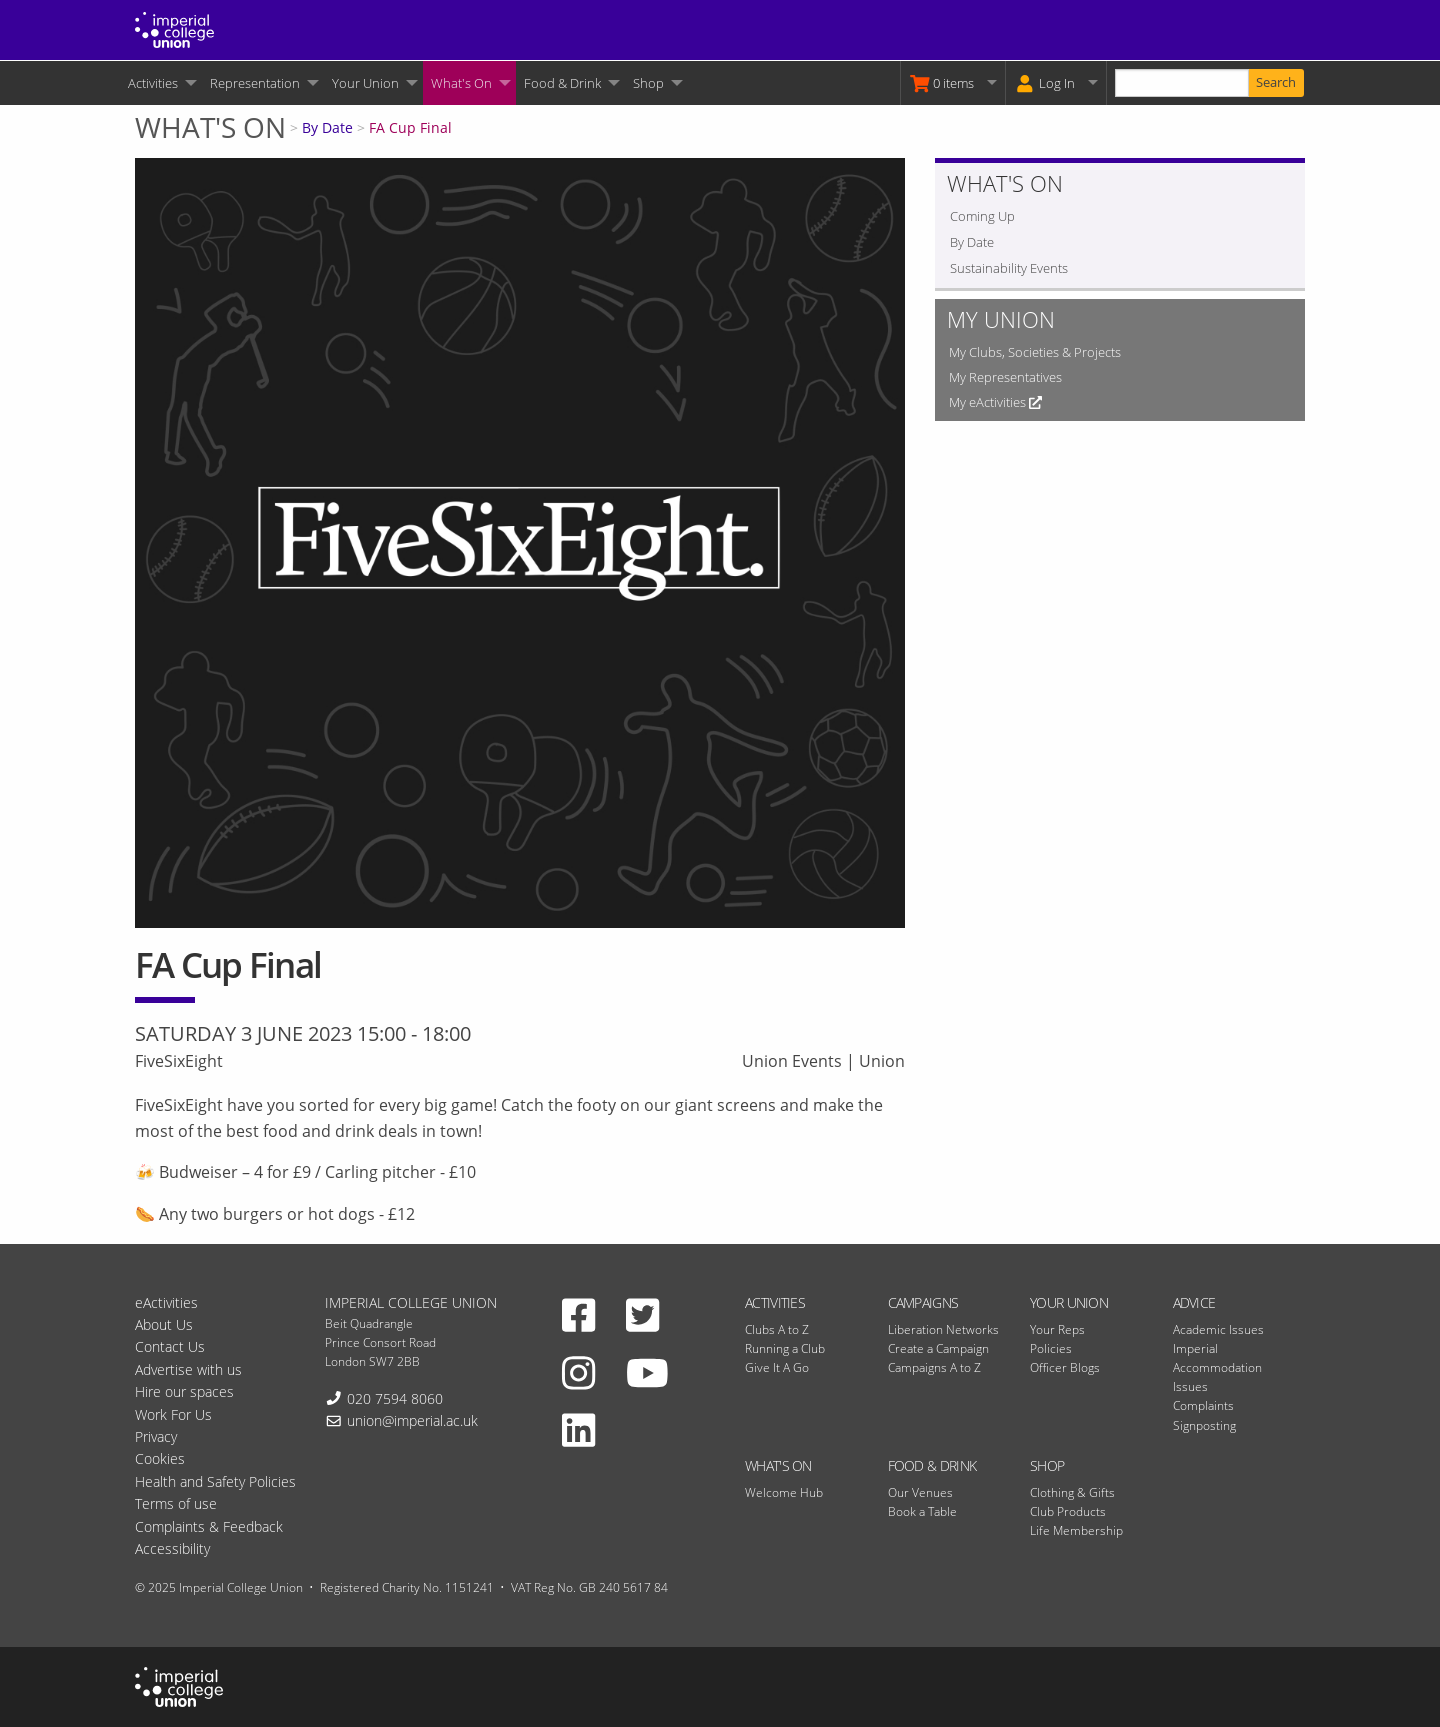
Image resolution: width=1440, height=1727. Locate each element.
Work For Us (173, 1414)
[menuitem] (161, 83)
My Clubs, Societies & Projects (1035, 352)
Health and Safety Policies (215, 1481)
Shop (648, 83)
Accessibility (172, 1548)
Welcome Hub (784, 1492)
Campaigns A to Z (934, 1367)
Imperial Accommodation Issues (1217, 1367)
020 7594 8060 (395, 1398)
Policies (1051, 1348)
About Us (164, 1324)
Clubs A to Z (777, 1329)
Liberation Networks (943, 1329)
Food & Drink (562, 83)
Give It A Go (777, 1367)
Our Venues (920, 1492)
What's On (461, 83)
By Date (327, 127)
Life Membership (1076, 1530)
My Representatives (1005, 377)
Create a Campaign (938, 1348)
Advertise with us (188, 1369)
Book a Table (922, 1511)
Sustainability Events (1009, 268)
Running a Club (785, 1348)
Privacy (156, 1436)
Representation (255, 83)
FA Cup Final (410, 127)
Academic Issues (1218, 1329)
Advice (1194, 1302)
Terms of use (176, 1503)
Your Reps (1057, 1329)
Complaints (1203, 1405)
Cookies (160, 1458)
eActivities (166, 1302)
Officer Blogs (1065, 1367)
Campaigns (923, 1302)
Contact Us (170, 1346)
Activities (153, 83)
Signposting (1204, 1425)
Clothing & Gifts (1072, 1492)
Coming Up (982, 216)
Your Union (365, 83)
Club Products (1068, 1511)
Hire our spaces (184, 1391)
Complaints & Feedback (209, 1526)
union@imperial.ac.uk (412, 1420)
